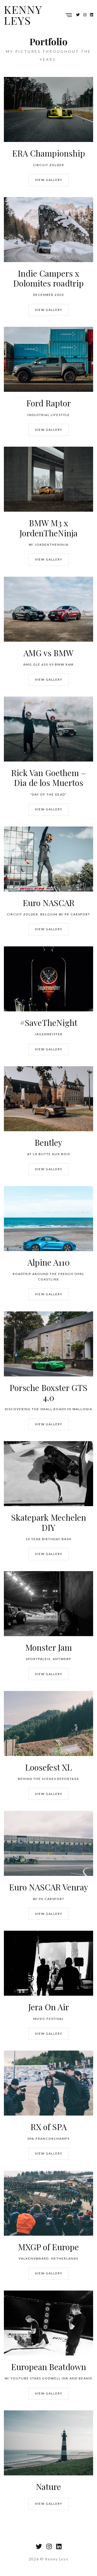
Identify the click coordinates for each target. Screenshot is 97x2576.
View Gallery (48, 180)
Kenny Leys (23, 15)
